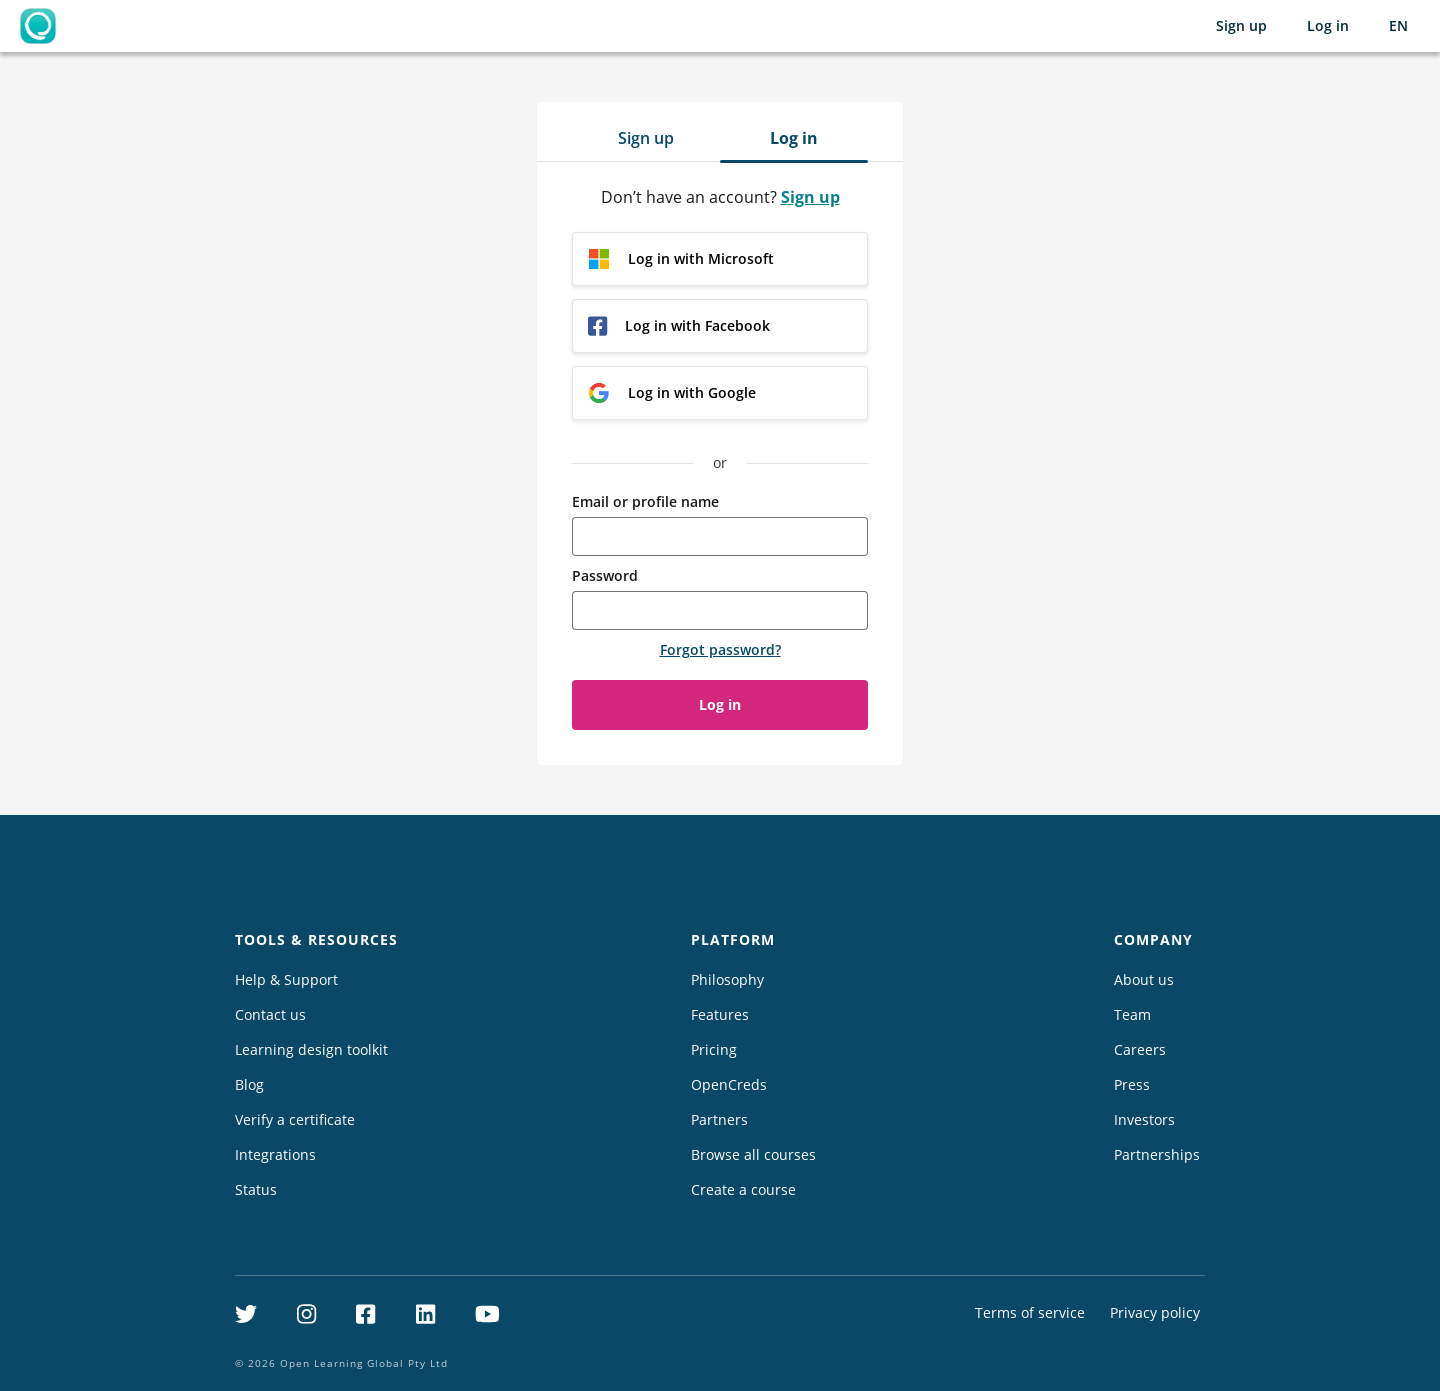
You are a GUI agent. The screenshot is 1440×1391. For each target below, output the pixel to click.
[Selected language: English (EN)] (1398, 26)
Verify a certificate (295, 1119)
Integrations (275, 1154)
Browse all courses (753, 1154)
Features (720, 1014)
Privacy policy (1155, 1312)
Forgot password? (720, 649)
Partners (719, 1119)
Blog (249, 1084)
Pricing (714, 1049)
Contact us (270, 1014)
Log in (1328, 25)
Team (1132, 1014)
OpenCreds (729, 1084)
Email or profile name (645, 501)
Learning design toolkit (311, 1049)
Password (605, 575)
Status (256, 1189)
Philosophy (727, 979)
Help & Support (286, 979)
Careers (1140, 1049)
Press (1132, 1084)
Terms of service (1030, 1312)
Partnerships (1157, 1154)
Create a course (743, 1189)
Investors (1144, 1119)
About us (1144, 979)
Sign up (1241, 25)
